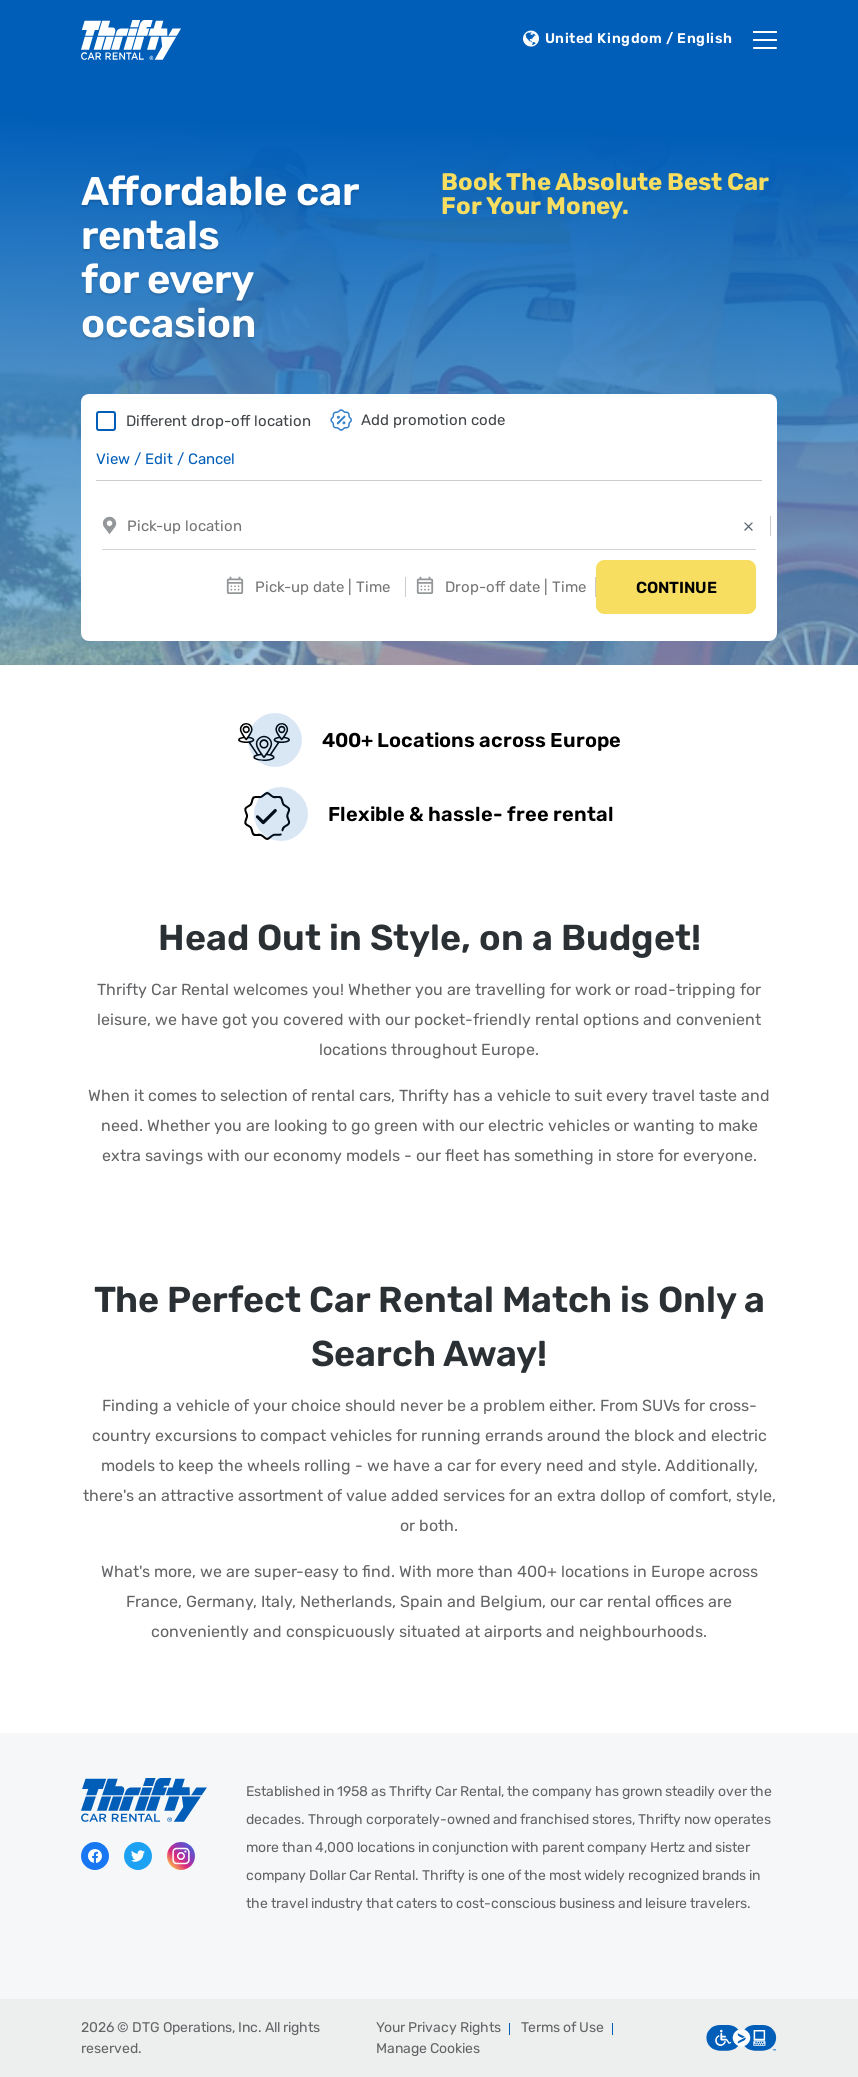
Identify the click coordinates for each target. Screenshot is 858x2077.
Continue (676, 587)
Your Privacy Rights (438, 2027)
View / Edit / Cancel (165, 459)
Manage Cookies (428, 2048)
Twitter (138, 1856)
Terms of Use (562, 2027)
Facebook (95, 1856)
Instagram (181, 1856)
